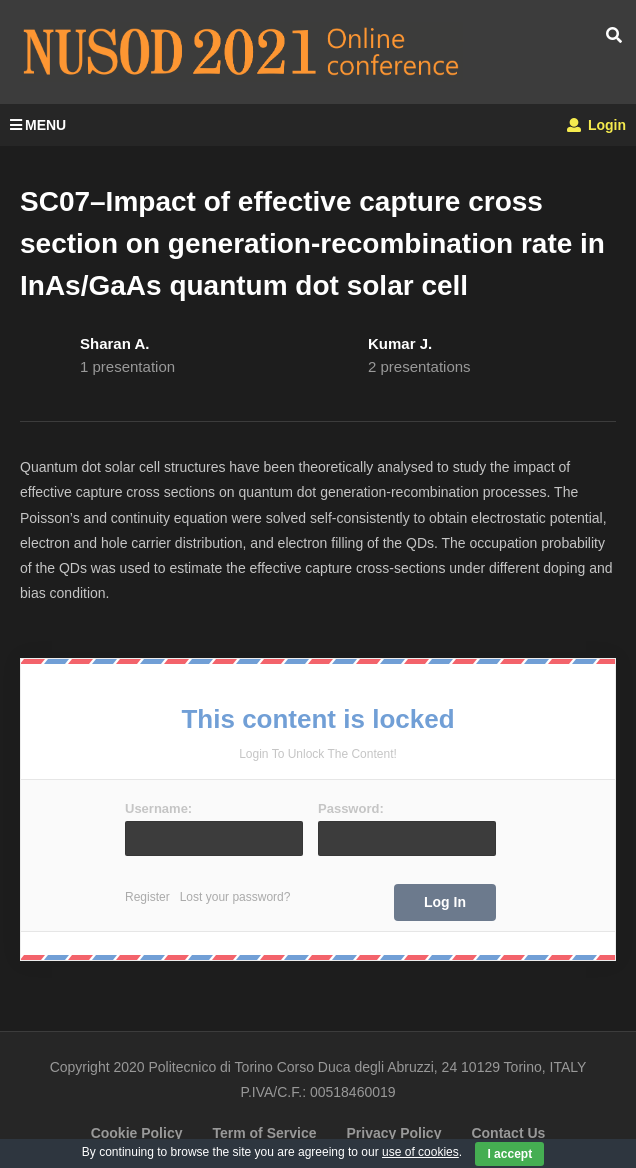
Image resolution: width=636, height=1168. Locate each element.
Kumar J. (400, 343)
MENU (38, 125)
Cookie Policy (137, 1133)
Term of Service (264, 1133)
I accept (509, 1154)
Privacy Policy (393, 1133)
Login (596, 125)
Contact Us (508, 1133)
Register (147, 897)
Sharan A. (114, 343)
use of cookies (420, 1152)
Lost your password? (235, 897)
